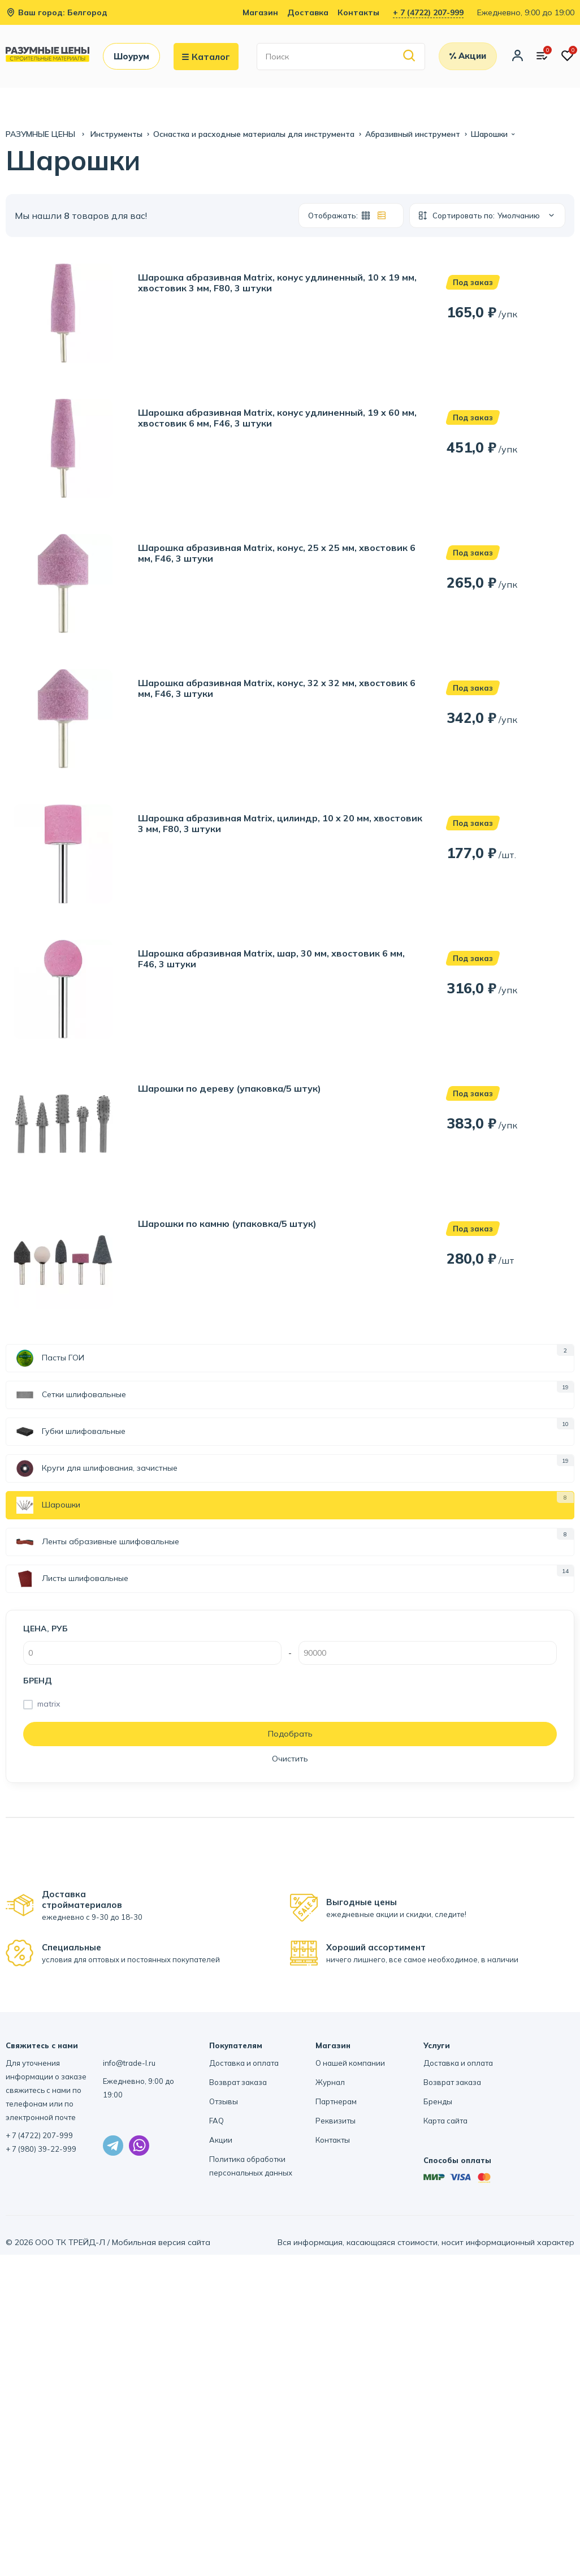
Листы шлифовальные (72, 1578)
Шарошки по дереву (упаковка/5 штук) (229, 1088)
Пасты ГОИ (50, 1358)
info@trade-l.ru (129, 2062)
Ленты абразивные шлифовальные (97, 1541)
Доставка (307, 12)
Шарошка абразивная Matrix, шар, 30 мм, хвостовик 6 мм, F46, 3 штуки (271, 959)
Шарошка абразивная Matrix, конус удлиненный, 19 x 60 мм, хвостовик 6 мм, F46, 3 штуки (277, 418)
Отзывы (223, 2101)
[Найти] (410, 56)
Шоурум (131, 56)
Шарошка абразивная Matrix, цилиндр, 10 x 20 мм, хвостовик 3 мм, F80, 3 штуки (280, 823)
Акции (220, 2139)
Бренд (37, 1680)
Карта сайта (445, 2120)
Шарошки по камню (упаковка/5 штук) (227, 1223)
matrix (48, 1704)
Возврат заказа (238, 2082)
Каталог (206, 56)
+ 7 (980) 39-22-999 (41, 2148)
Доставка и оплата (244, 2062)
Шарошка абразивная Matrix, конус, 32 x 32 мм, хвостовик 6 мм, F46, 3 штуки (276, 688)
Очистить (290, 1759)
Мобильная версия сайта (161, 2242)
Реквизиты (335, 2120)
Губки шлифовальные (70, 1431)
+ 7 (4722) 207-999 (428, 12)
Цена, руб (45, 1628)
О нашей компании (350, 2062)
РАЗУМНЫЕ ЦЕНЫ (41, 134)
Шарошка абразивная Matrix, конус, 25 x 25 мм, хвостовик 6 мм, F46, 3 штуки (276, 553)
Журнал (330, 2082)
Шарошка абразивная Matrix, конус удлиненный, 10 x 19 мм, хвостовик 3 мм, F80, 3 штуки (277, 283)
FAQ (216, 2120)
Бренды (437, 2101)
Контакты (358, 12)
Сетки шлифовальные (71, 1394)
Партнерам (336, 2101)
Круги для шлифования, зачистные (97, 1468)
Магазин (260, 12)
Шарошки (48, 1505)
